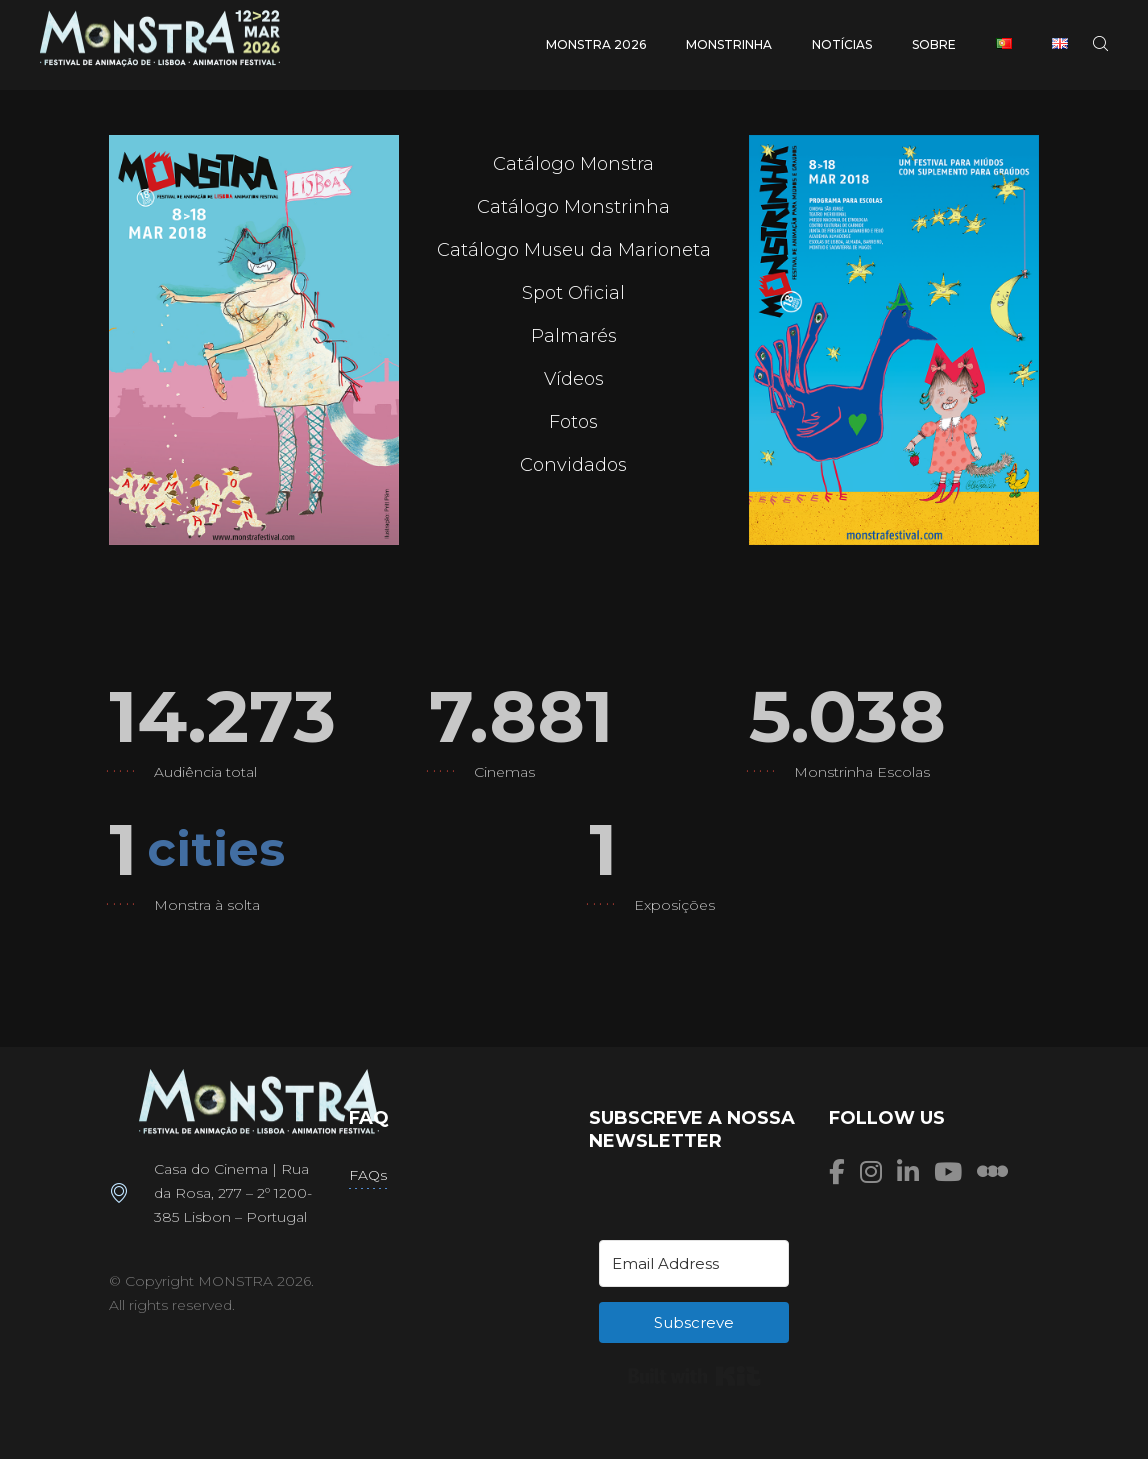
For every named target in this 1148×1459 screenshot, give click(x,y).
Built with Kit (694, 1376)
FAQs (368, 1175)
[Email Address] (694, 1263)
